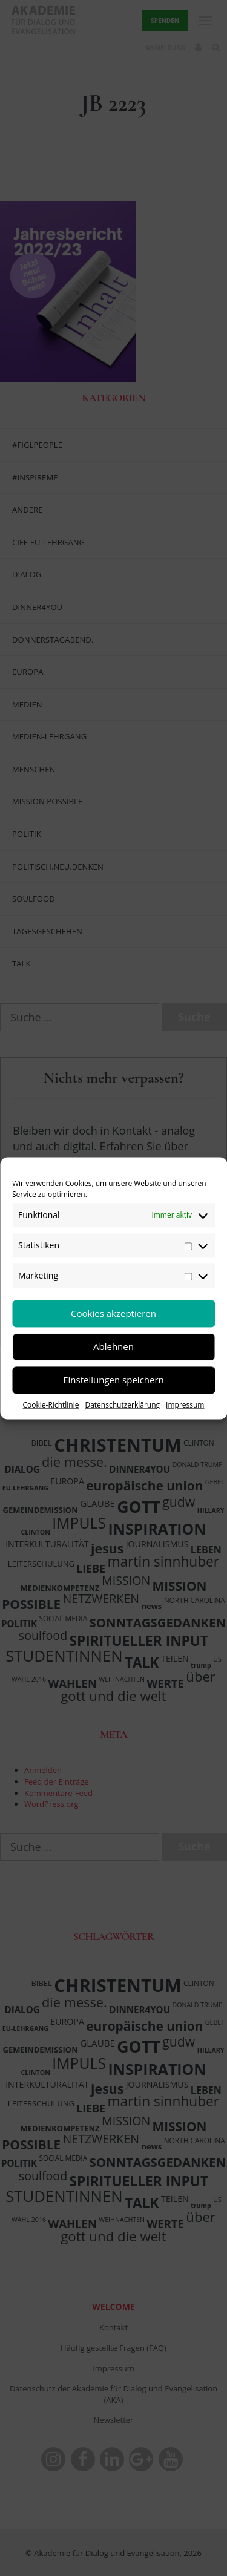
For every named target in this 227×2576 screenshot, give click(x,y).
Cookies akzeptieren (113, 1313)
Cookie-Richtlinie (51, 1405)
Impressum (185, 1405)
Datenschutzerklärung (122, 1405)
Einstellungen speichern (113, 1380)
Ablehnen (113, 1346)
